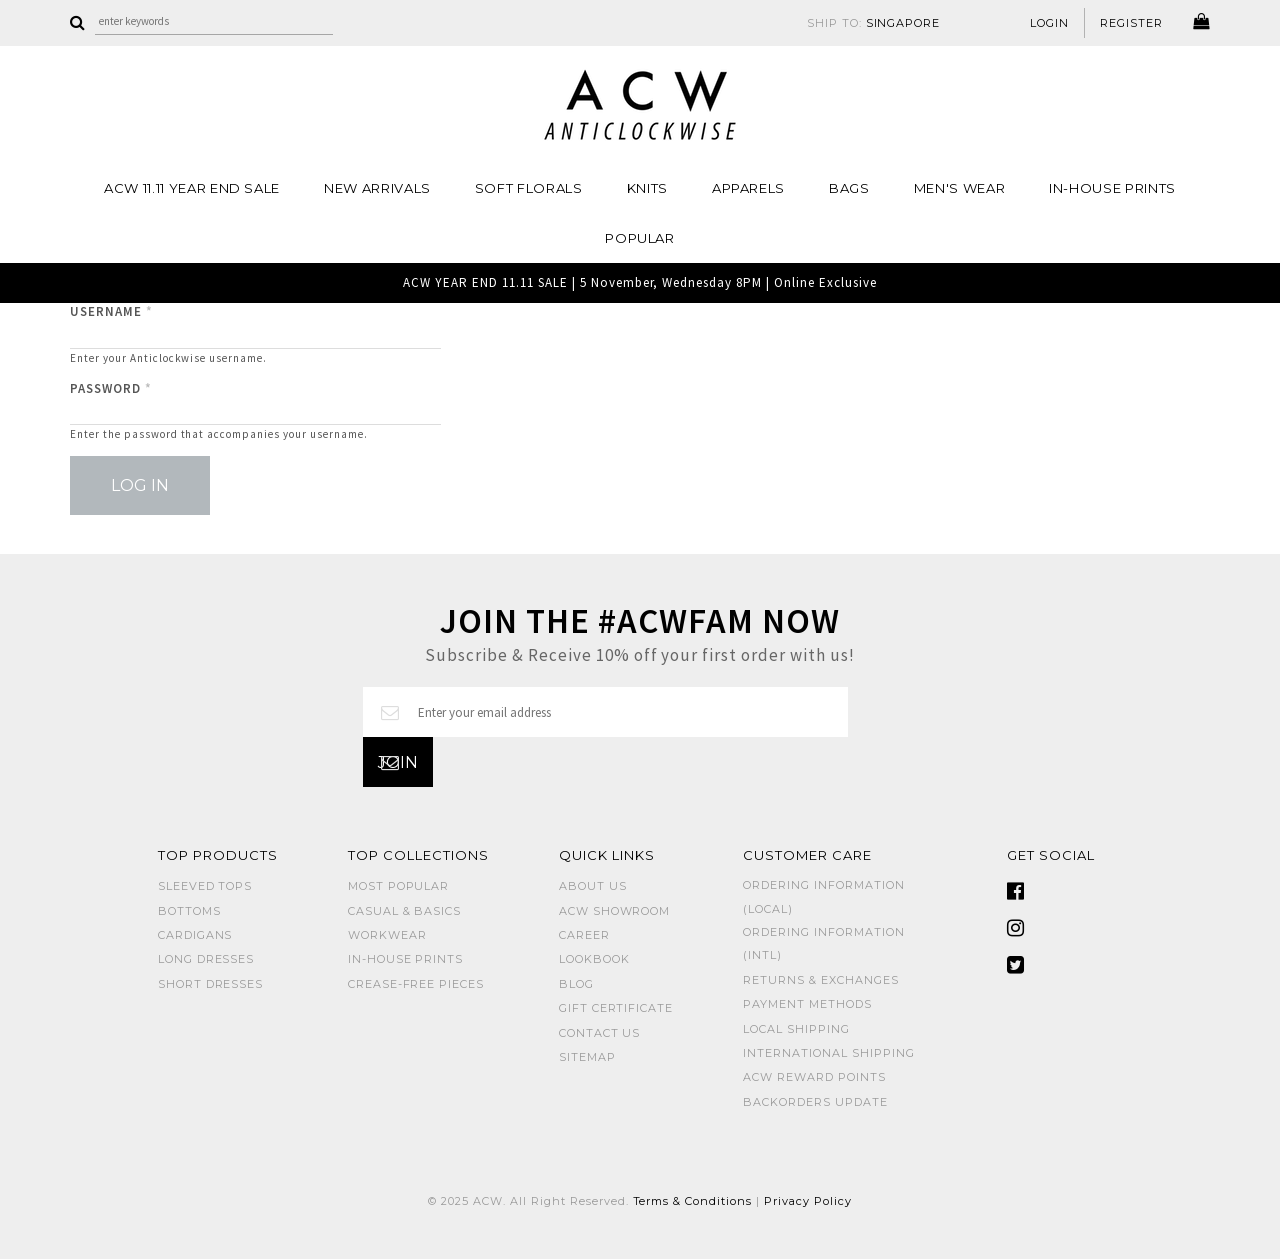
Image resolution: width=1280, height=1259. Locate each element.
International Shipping (828, 1053)
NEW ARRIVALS (377, 188)
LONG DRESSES (206, 959)
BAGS (849, 188)
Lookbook (594, 959)
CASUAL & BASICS (405, 911)
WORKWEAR (387, 935)
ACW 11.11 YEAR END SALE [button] (192, 188)
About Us (593, 886)
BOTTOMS (189, 911)
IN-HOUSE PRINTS (1112, 188)
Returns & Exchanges (821, 980)
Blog (576, 984)
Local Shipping (796, 1029)
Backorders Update (815, 1102)
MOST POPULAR (399, 886)
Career (584, 935)
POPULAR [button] (640, 238)
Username (111, 311)
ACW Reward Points (814, 1077)
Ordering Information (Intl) (824, 943)
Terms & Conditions (693, 1201)
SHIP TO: (874, 23)
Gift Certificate (616, 1008)
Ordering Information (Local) (824, 896)
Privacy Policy (808, 1201)
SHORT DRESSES (211, 984)
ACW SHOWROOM (615, 911)
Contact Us (600, 1033)
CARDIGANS (195, 935)
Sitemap (587, 1057)
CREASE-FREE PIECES (416, 984)
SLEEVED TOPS (205, 886)
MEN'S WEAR (960, 188)
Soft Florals (529, 188)
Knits (647, 188)
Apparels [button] (748, 188)
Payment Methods (807, 1004)
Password (111, 388)
